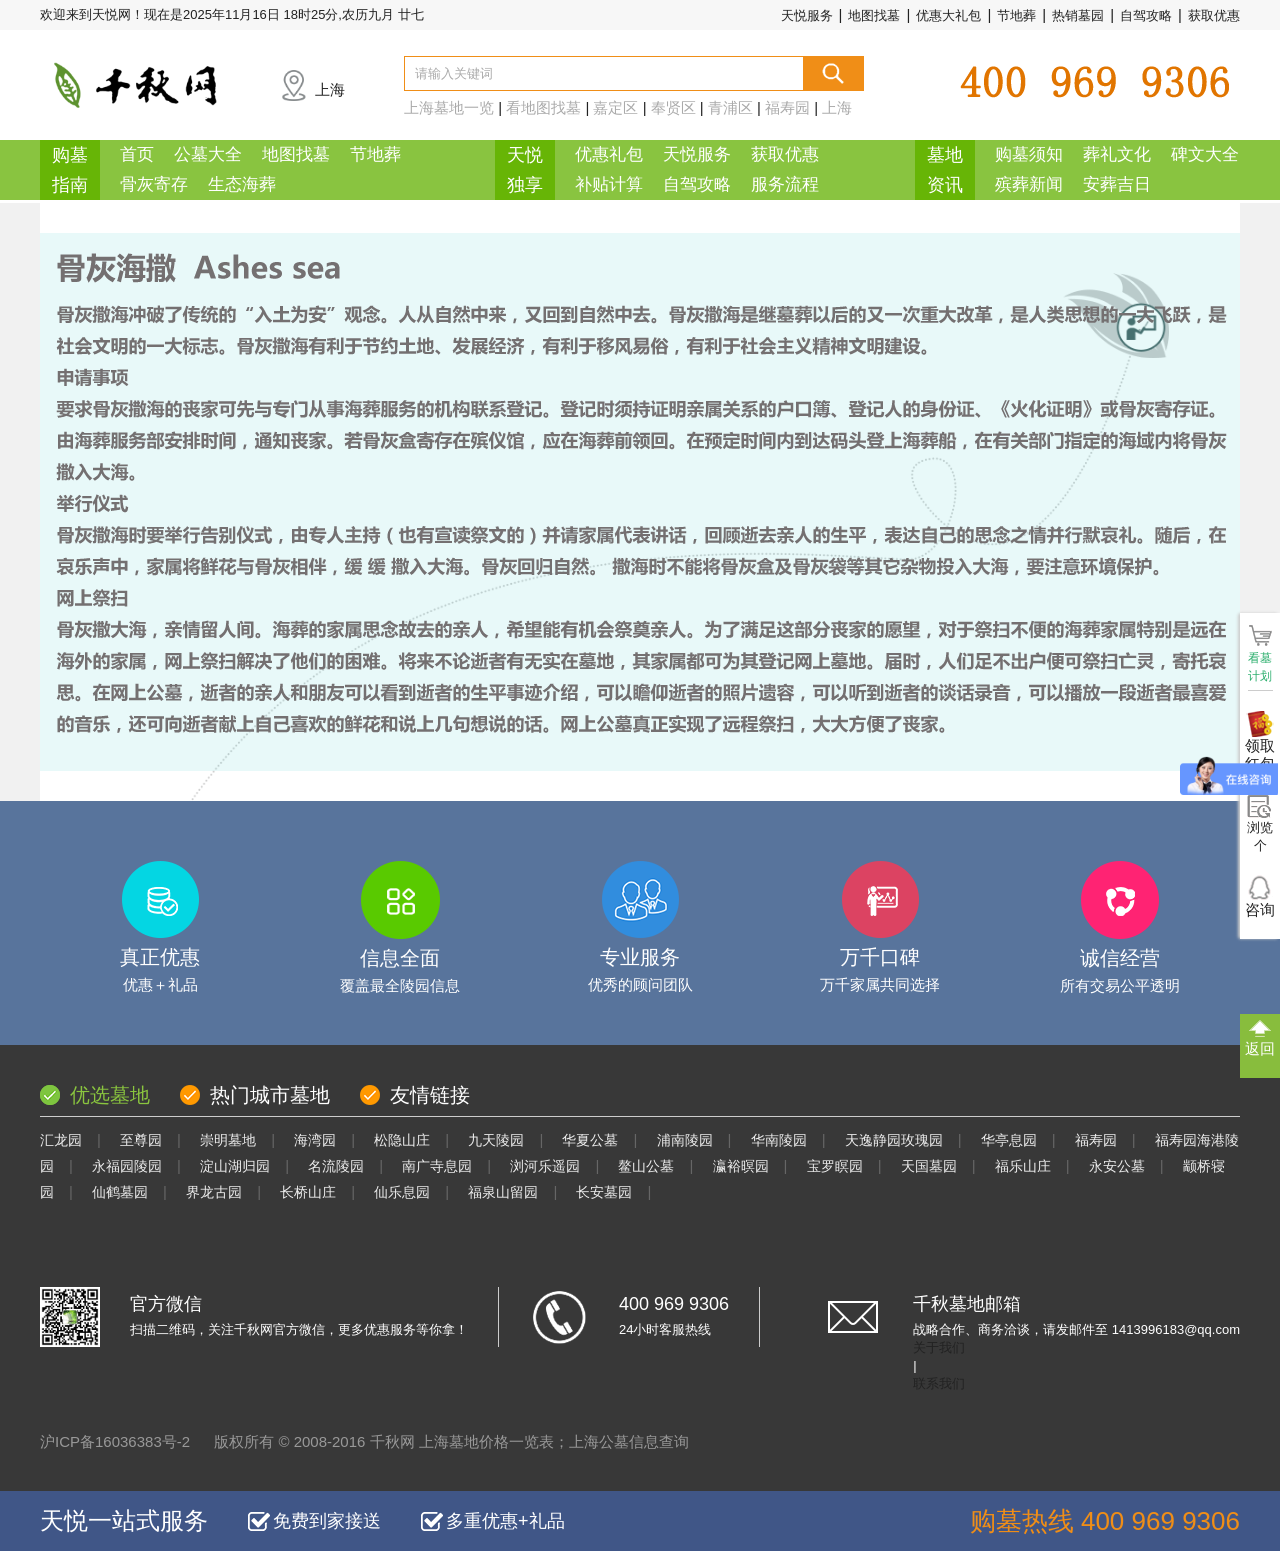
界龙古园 (214, 1192)
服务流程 (785, 184)
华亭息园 (1009, 1140)
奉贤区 (673, 107)
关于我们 (939, 1347)
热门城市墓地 (270, 1095)
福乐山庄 (1023, 1166)
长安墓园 (604, 1192)
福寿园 (787, 107)
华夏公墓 (590, 1140)
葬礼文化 (1117, 154)
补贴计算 (609, 184)
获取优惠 (1214, 15)
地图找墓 (874, 15)
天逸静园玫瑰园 (894, 1140)
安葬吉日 (1117, 184)
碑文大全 (1205, 154)
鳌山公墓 (646, 1166)
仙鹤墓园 (120, 1192)
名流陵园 (336, 1166)
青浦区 (730, 107)
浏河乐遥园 (545, 1166)
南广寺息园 (437, 1166)
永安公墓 (1117, 1166)
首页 (137, 154)
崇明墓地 (228, 1140)
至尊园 (141, 1140)
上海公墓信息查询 (629, 1441)
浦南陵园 (685, 1140)
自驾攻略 (1146, 15)
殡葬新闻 (1029, 184)
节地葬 (1016, 15)
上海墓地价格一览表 (486, 1441)
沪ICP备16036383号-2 (115, 1441)
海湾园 (315, 1140)
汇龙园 (61, 1140)
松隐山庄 (402, 1140)
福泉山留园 (503, 1192)
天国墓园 (929, 1166)
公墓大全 (208, 154)
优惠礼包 (609, 154)
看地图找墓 (543, 107)
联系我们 (939, 1383)
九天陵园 (496, 1140)
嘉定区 (615, 107)
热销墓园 (1078, 15)
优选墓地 (110, 1095)
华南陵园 (779, 1140)
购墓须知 (1029, 154)
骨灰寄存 (154, 184)
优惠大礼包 (948, 15)
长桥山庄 (308, 1192)
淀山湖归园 (235, 1166)
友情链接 (430, 1095)
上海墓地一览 (449, 107)
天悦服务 (807, 15)
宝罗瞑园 (835, 1166)
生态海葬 (242, 184)
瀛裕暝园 (741, 1166)
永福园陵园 (127, 1166)
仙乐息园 (402, 1192)
